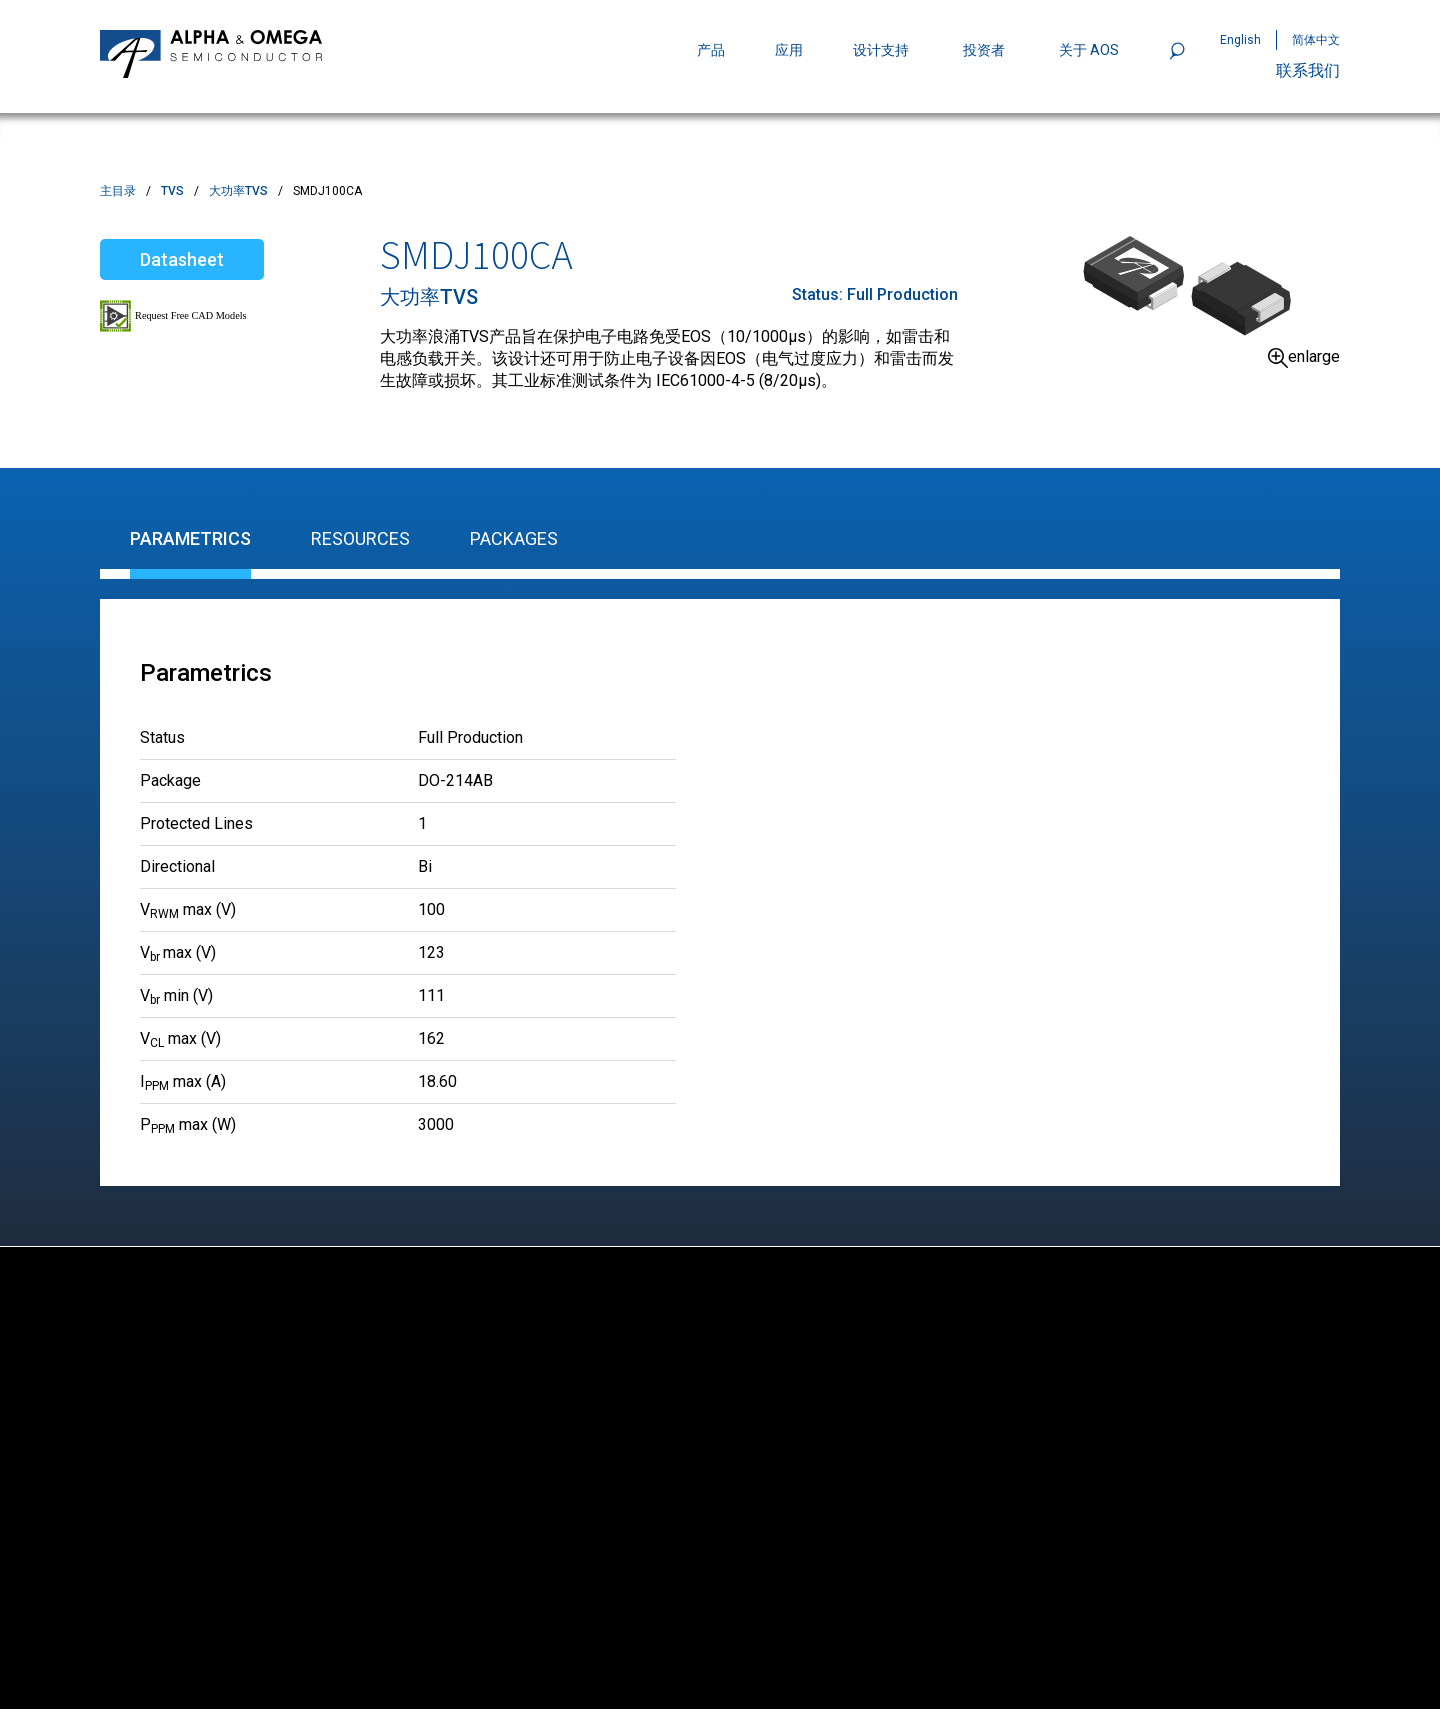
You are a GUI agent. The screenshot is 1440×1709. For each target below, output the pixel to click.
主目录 (118, 191)
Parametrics (190, 538)
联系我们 (1308, 70)
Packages (514, 538)
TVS (172, 191)
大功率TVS (238, 191)
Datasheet (182, 259)
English (1240, 40)
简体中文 (1316, 40)
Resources (360, 538)
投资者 (984, 50)
